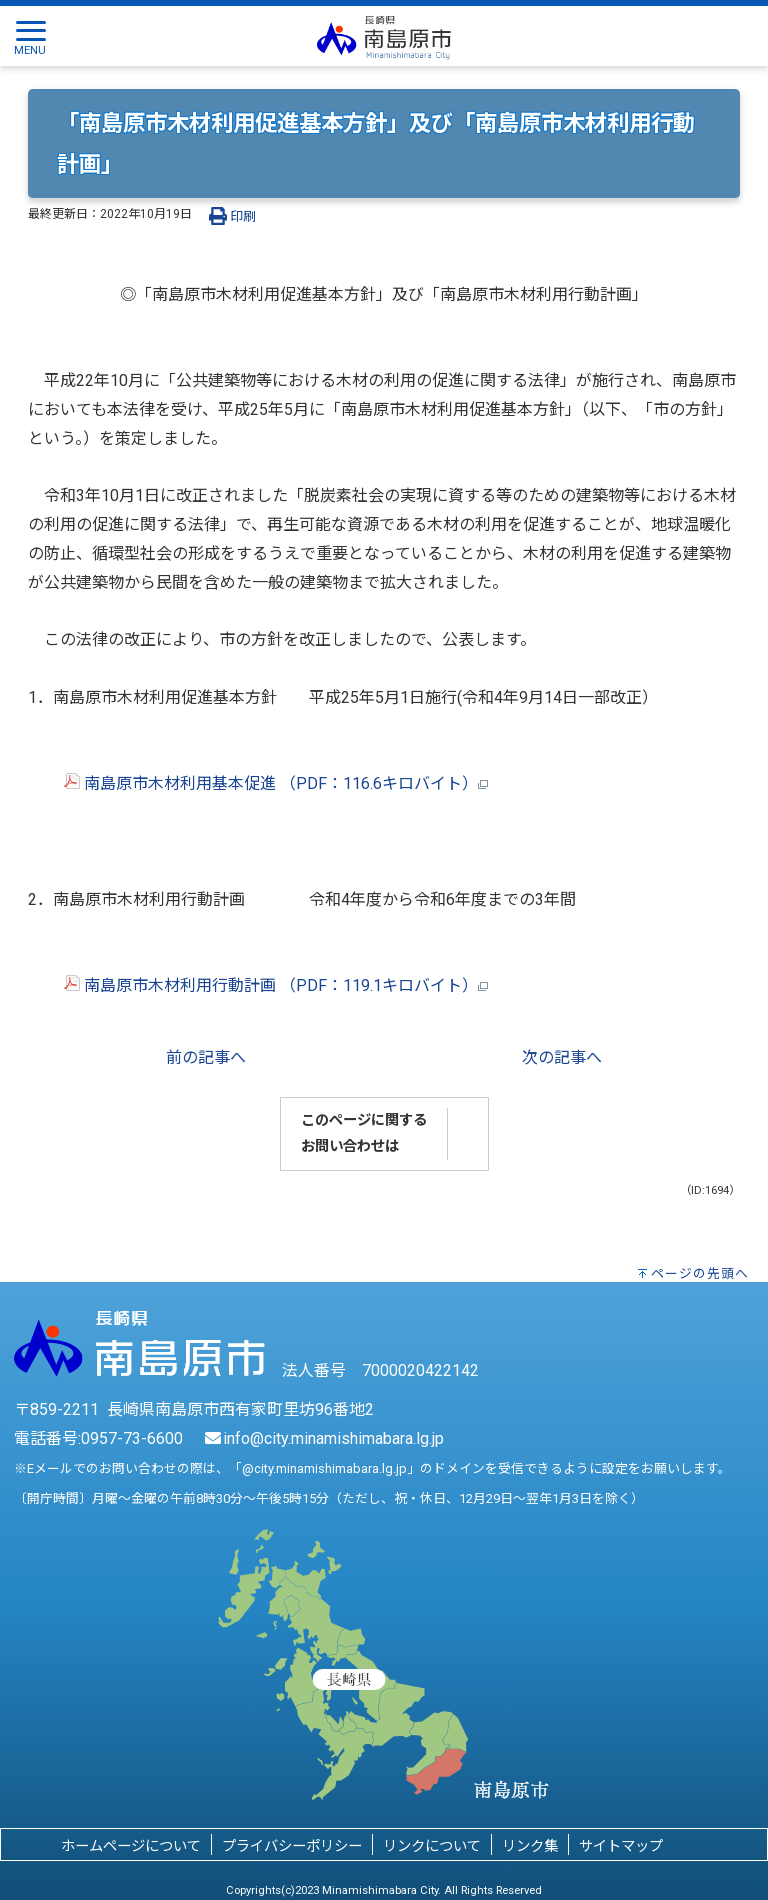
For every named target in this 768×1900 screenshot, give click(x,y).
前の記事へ (206, 1057)
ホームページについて (131, 1846)
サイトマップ (621, 1846)
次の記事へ (562, 1057)
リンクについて (432, 1846)
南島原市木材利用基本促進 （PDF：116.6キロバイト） (258, 783)
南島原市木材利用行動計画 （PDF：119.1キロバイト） (258, 985)
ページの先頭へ (700, 1273)
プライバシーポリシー (292, 1846)
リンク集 (530, 1846)
